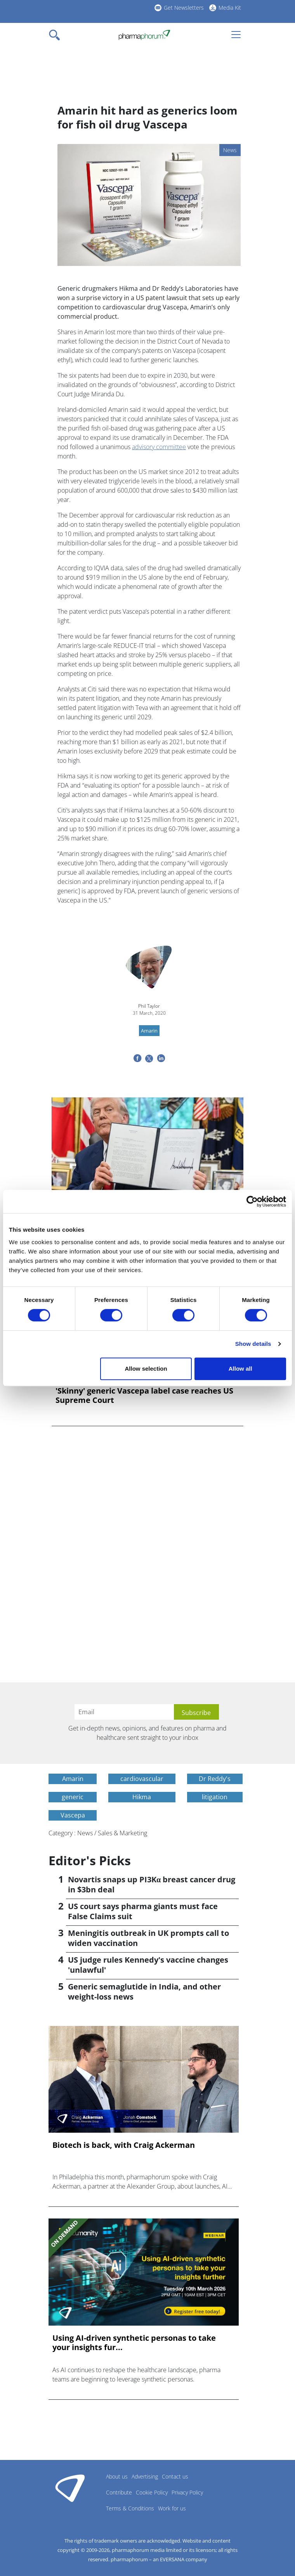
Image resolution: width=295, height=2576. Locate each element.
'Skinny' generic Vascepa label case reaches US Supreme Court (144, 1395)
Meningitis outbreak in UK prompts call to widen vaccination (148, 1938)
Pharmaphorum (70, 2487)
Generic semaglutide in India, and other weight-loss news (144, 1991)
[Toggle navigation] (57, 35)
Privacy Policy (187, 2492)
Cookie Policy (152, 2492)
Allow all (240, 1368)
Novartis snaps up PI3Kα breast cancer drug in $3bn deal (151, 1884)
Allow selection (146, 1368)
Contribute (119, 2492)
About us (117, 2476)
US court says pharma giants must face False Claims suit (143, 1911)
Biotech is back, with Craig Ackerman (123, 2145)
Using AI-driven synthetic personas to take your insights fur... (134, 2342)
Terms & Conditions (130, 2508)
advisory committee (159, 447)
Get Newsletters (184, 7)
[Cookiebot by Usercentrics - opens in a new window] (252, 1201)
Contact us (175, 2476)
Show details (253, 1343)
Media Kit (230, 7)
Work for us (172, 2508)
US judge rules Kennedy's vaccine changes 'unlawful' (148, 1965)
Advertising (145, 2476)
